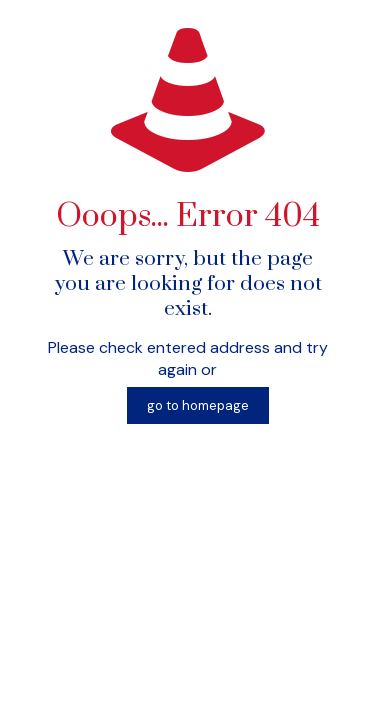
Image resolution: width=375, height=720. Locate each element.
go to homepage (198, 405)
